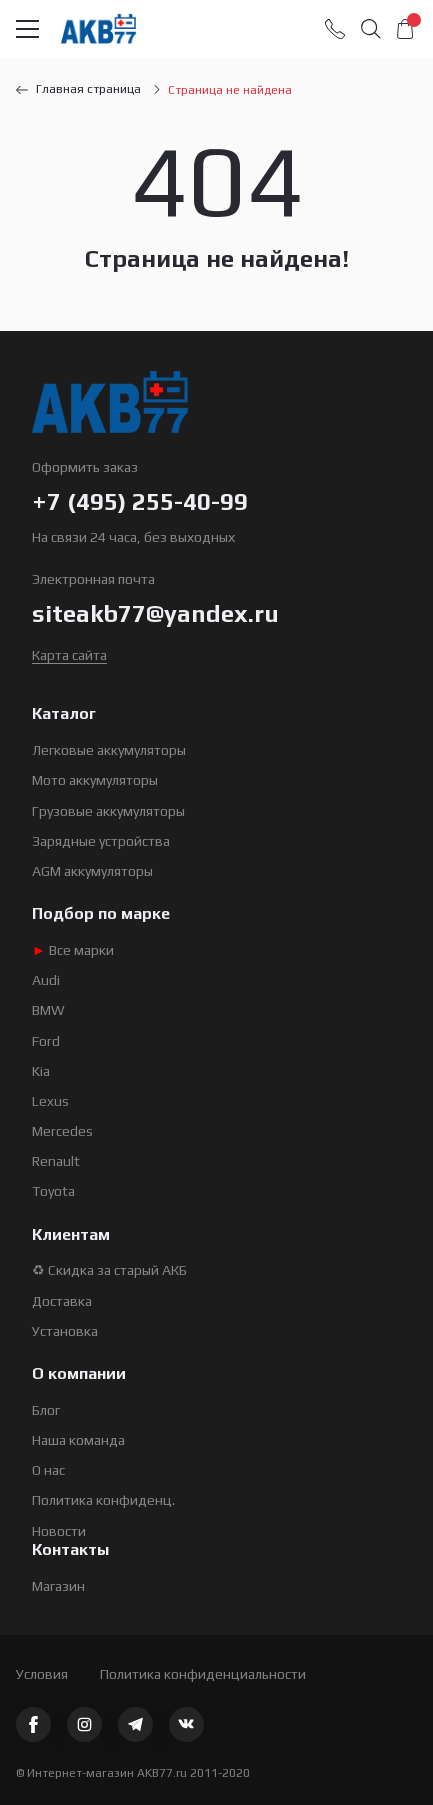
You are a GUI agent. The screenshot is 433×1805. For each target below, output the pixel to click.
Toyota (53, 1191)
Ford (46, 1041)
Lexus (50, 1101)
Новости (59, 1531)
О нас (48, 1470)
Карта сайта (69, 655)
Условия (42, 1674)
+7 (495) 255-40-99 (140, 501)
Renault (56, 1161)
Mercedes (62, 1131)
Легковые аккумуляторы (109, 750)
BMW (48, 1010)
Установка (65, 1331)
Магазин (58, 1586)
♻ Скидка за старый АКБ (109, 1270)
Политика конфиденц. (103, 1500)
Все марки (73, 950)
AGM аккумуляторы (92, 871)
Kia (41, 1071)
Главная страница (78, 89)
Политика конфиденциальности (203, 1674)
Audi (46, 980)
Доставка (62, 1301)
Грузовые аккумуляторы (108, 811)
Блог (46, 1410)
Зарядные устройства (101, 841)
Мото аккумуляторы (95, 780)
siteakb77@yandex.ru (155, 613)
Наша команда (78, 1440)
